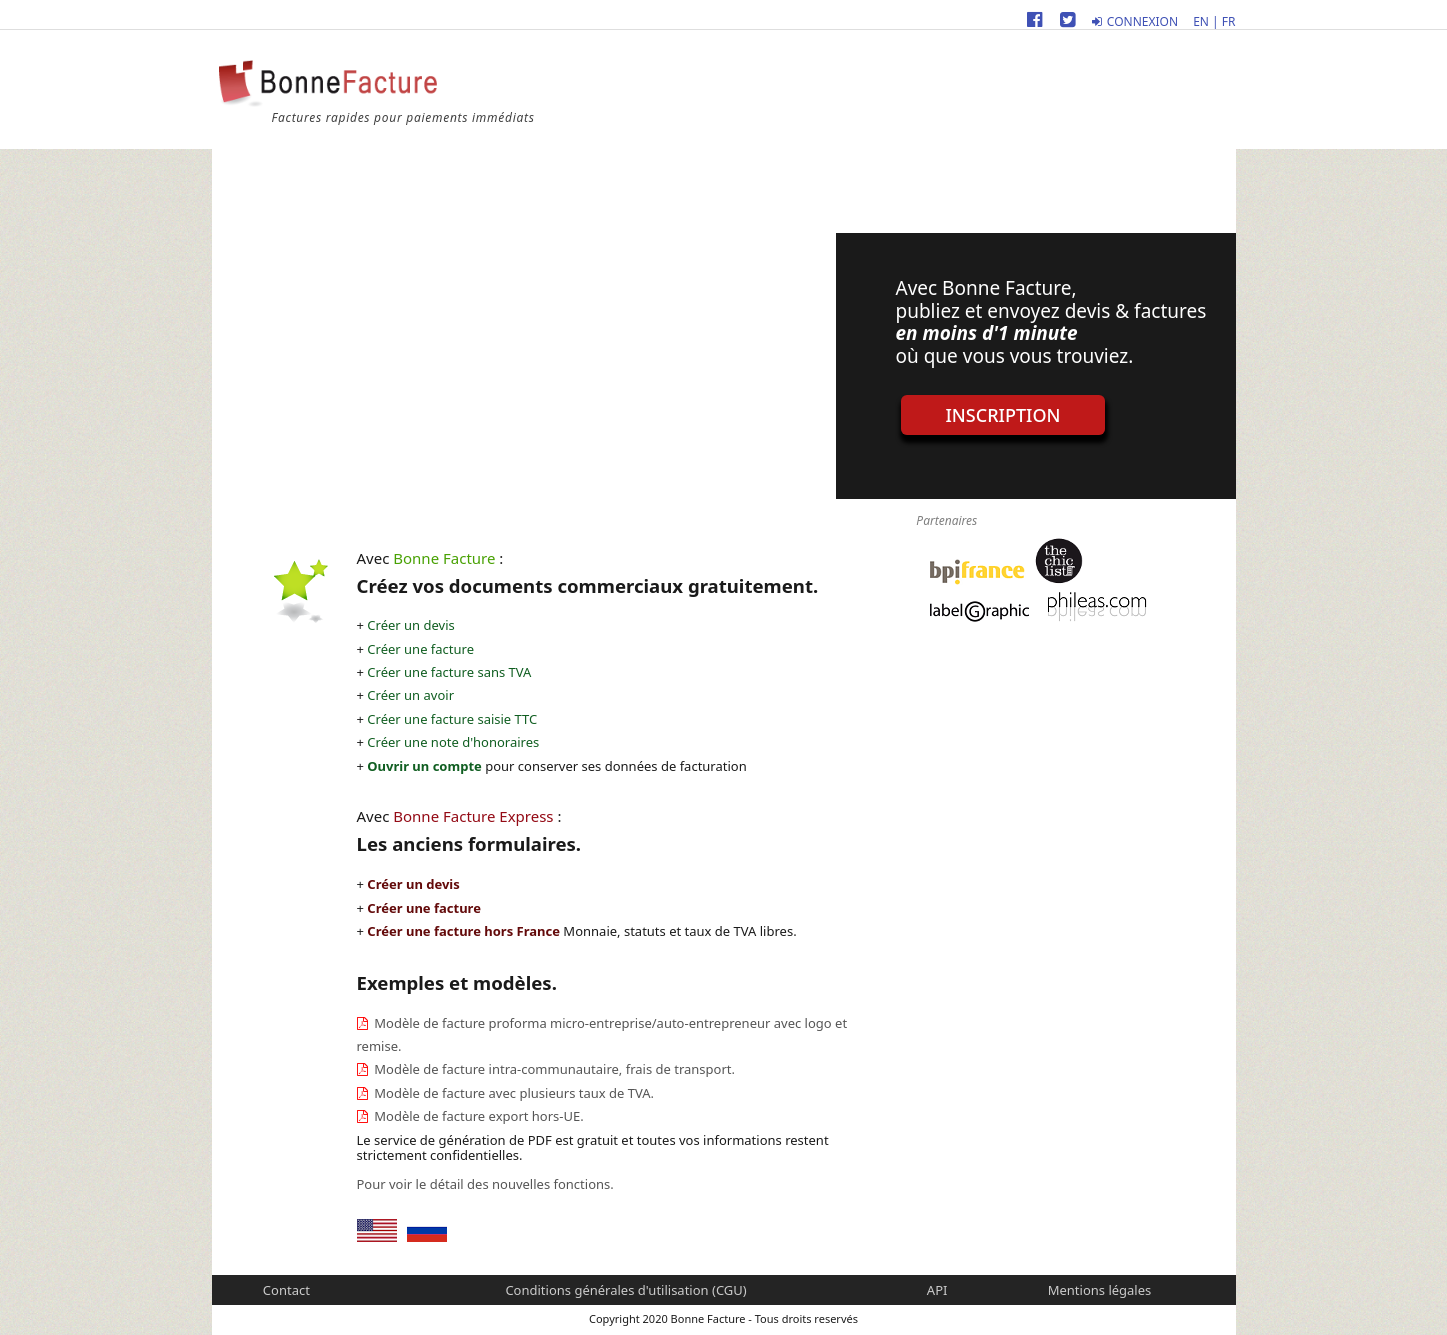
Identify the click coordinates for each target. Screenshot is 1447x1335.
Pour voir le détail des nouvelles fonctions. (485, 1184)
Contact (286, 1290)
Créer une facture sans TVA (449, 672)
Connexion (1135, 21)
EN (1201, 21)
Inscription (1003, 415)
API (937, 1290)
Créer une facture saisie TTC (452, 719)
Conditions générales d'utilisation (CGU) (625, 1290)
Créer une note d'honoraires (453, 742)
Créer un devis (410, 625)
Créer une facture (420, 649)
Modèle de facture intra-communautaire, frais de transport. (553, 1069)
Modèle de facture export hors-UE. (477, 1116)
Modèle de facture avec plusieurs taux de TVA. (512, 1093)
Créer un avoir (410, 695)
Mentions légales (1100, 1290)
